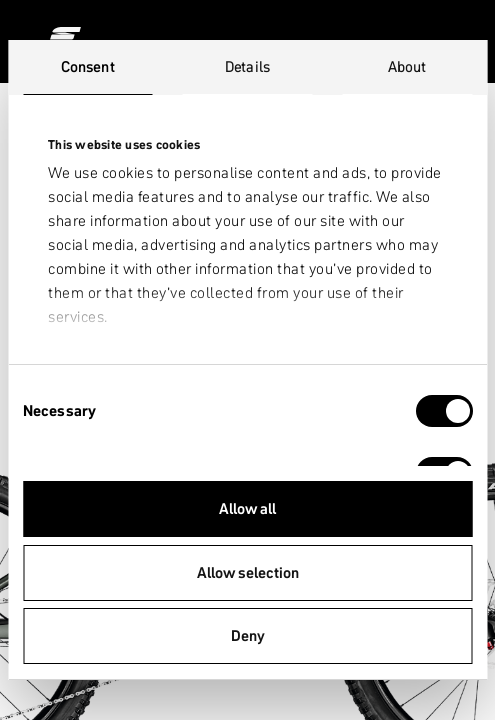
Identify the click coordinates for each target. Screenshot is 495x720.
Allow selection (248, 572)
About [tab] (407, 66)
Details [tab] (247, 66)
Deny (248, 635)
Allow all (247, 508)
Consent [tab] (88, 66)
